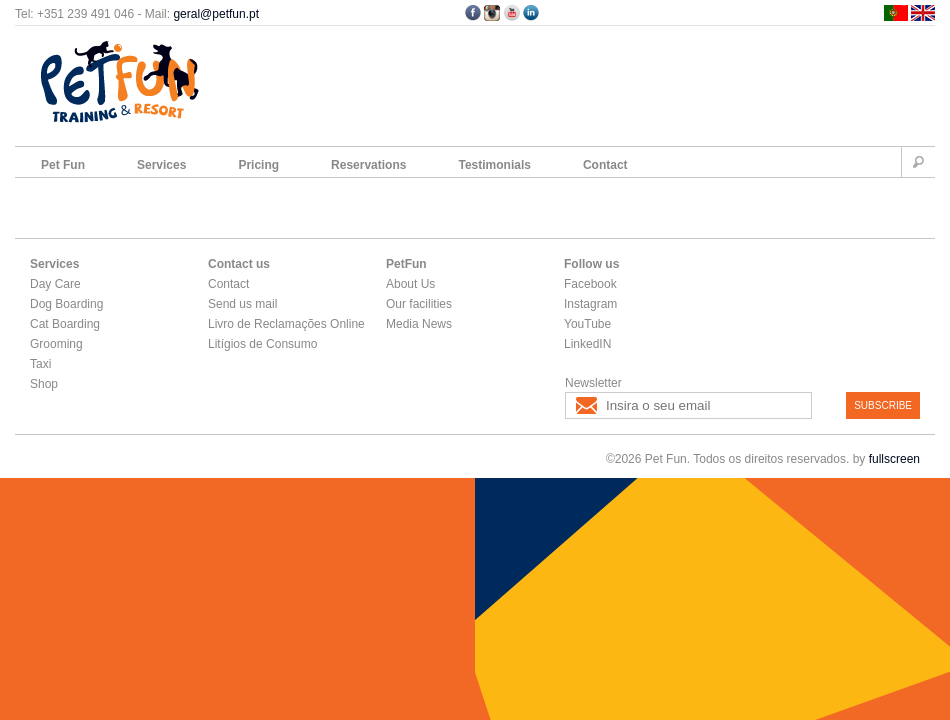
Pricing (258, 165)
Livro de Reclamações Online (286, 324)
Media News (419, 324)
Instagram (590, 304)
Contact (605, 165)
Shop (44, 384)
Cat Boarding (65, 324)
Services (161, 165)
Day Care (55, 284)
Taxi (40, 364)
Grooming (56, 344)
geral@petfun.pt (216, 14)
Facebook (590, 284)
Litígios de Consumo (262, 344)
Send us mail (242, 304)
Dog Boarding (66, 304)
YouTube (587, 324)
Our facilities (419, 304)
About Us (410, 284)
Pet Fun (63, 165)
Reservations (368, 165)
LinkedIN (587, 344)
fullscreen (894, 459)
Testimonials (494, 165)
